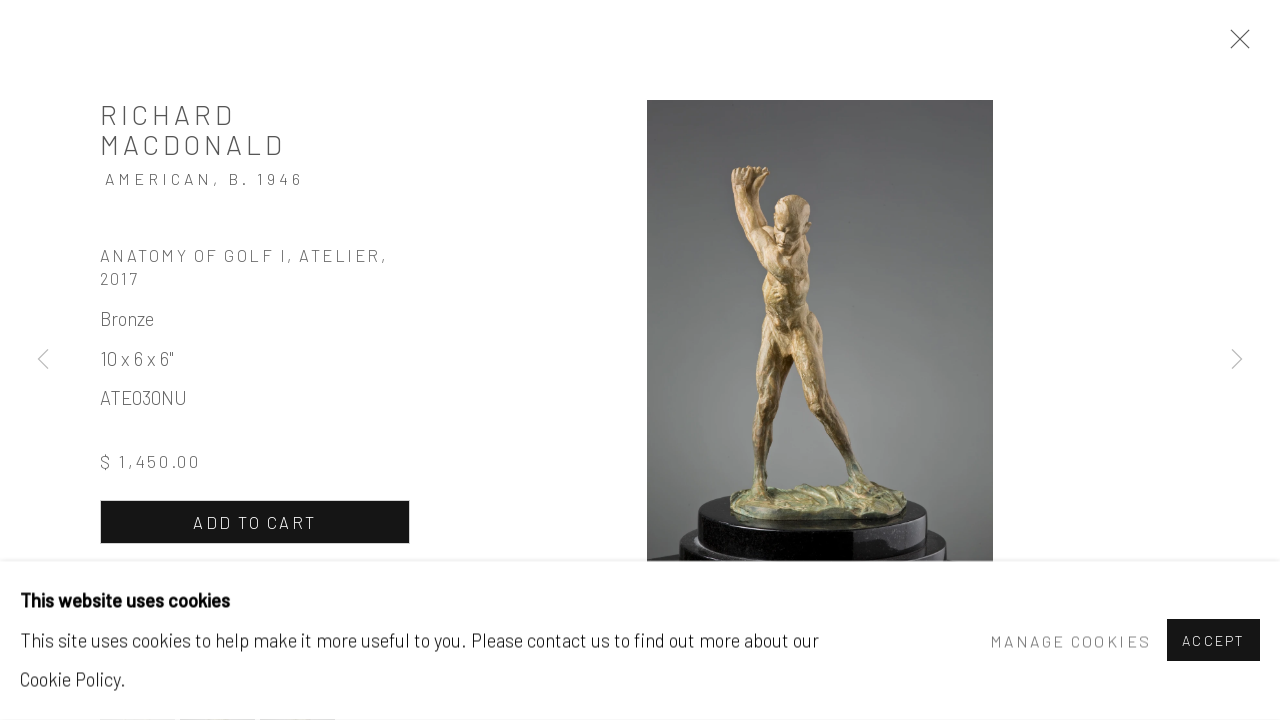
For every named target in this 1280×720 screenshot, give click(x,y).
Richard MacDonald (193, 129)
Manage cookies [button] (1070, 640)
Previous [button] (43, 360)
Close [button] (1235, 45)
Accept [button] (1213, 641)
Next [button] (1237, 360)
